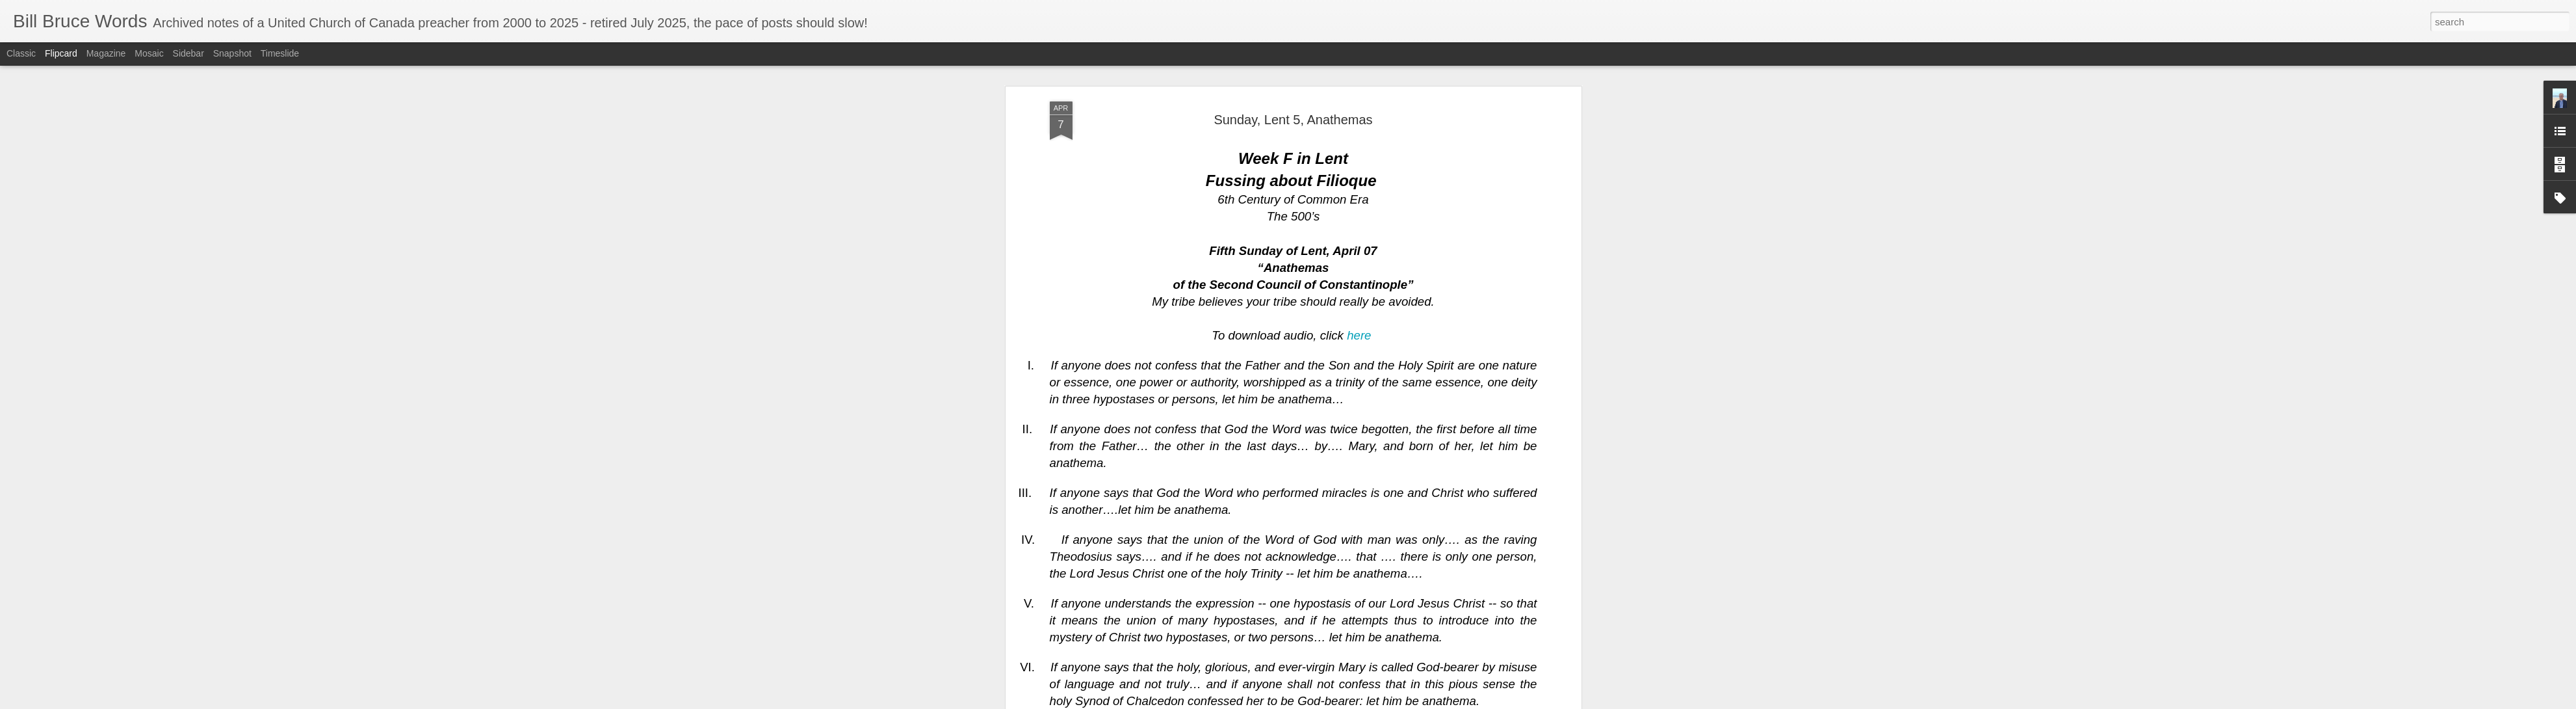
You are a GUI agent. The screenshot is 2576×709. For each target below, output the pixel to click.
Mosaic (149, 53)
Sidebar (188, 53)
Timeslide (280, 53)
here (1359, 219)
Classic (21, 53)
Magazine (106, 53)
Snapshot (232, 53)
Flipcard (61, 53)
